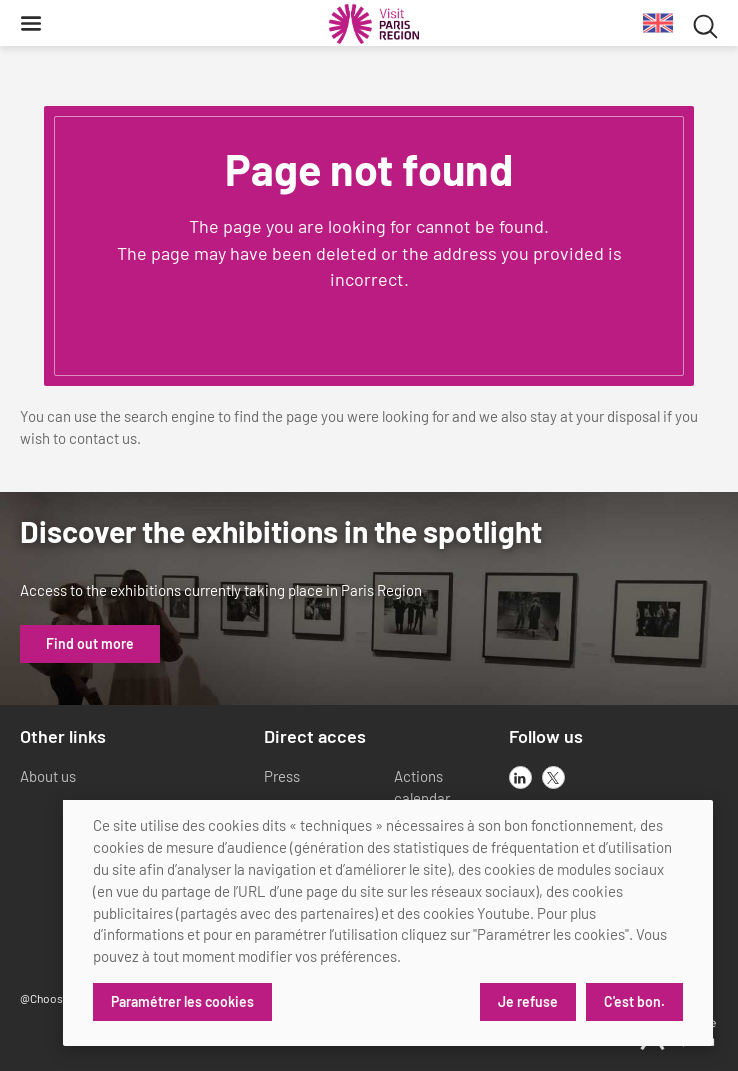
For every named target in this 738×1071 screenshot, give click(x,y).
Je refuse (528, 1001)
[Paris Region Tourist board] (374, 24)
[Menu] (31, 23)
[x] (553, 777)
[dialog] (388, 923)
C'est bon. (634, 1001)
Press (282, 776)
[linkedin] (520, 777)
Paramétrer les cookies (182, 1001)
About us (48, 776)
